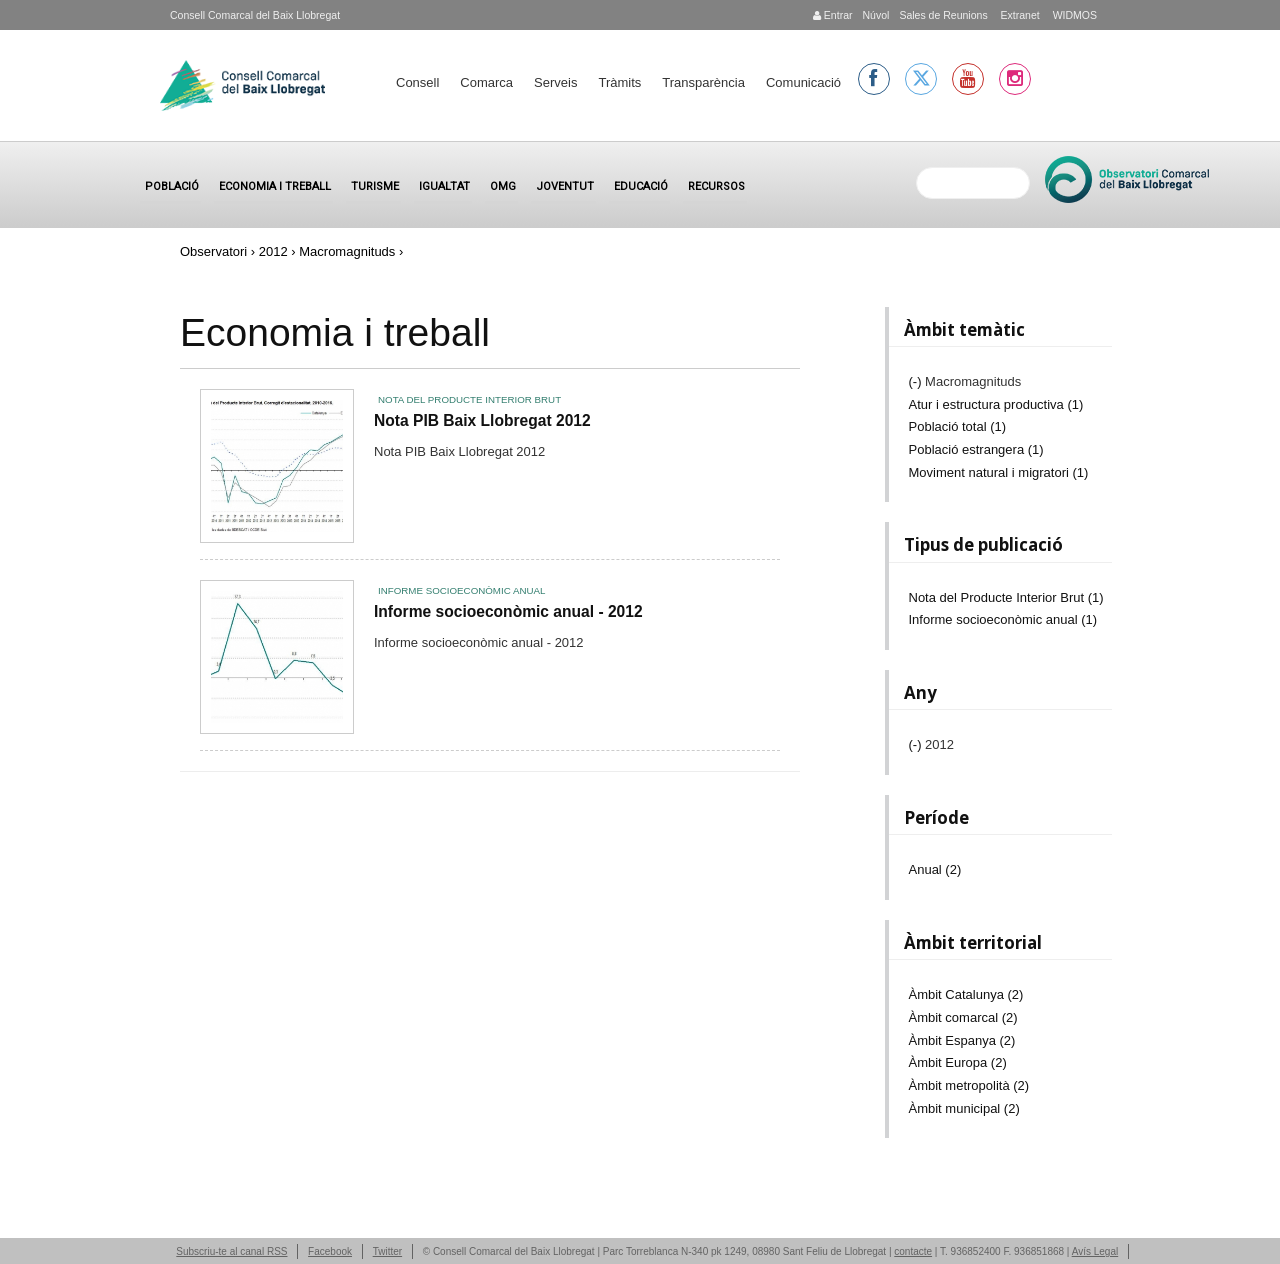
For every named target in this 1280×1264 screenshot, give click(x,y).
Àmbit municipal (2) (964, 1108)
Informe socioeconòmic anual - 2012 (508, 611)
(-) (917, 381)
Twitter (387, 1251)
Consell (417, 82)
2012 (273, 251)
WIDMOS (1073, 15)
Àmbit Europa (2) (958, 1062)
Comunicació (803, 82)
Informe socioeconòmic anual (461, 590)
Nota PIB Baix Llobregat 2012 (482, 420)
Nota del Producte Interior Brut (469, 399)
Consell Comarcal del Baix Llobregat (255, 15)
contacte (913, 1251)
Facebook (330, 1251)
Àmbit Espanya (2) (962, 1040)
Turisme (375, 186)
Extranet (1019, 15)
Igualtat (444, 186)
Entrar (833, 15)
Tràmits (619, 82)
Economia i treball (275, 186)
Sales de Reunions (943, 15)
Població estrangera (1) (976, 449)
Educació (641, 186)
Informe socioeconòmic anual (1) (1003, 619)
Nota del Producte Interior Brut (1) (1006, 597)
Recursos (716, 186)
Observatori (213, 251)
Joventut (565, 186)
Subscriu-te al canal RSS (231, 1251)
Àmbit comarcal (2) (963, 1017)
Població (172, 186)
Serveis (555, 82)
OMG (503, 186)
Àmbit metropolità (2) (969, 1085)
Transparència (703, 82)
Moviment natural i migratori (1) (999, 472)
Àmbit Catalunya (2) (966, 994)
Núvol (875, 15)
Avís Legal (1095, 1251)
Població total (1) (958, 426)
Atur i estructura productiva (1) (996, 404)
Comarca (486, 82)
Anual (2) (935, 869)
